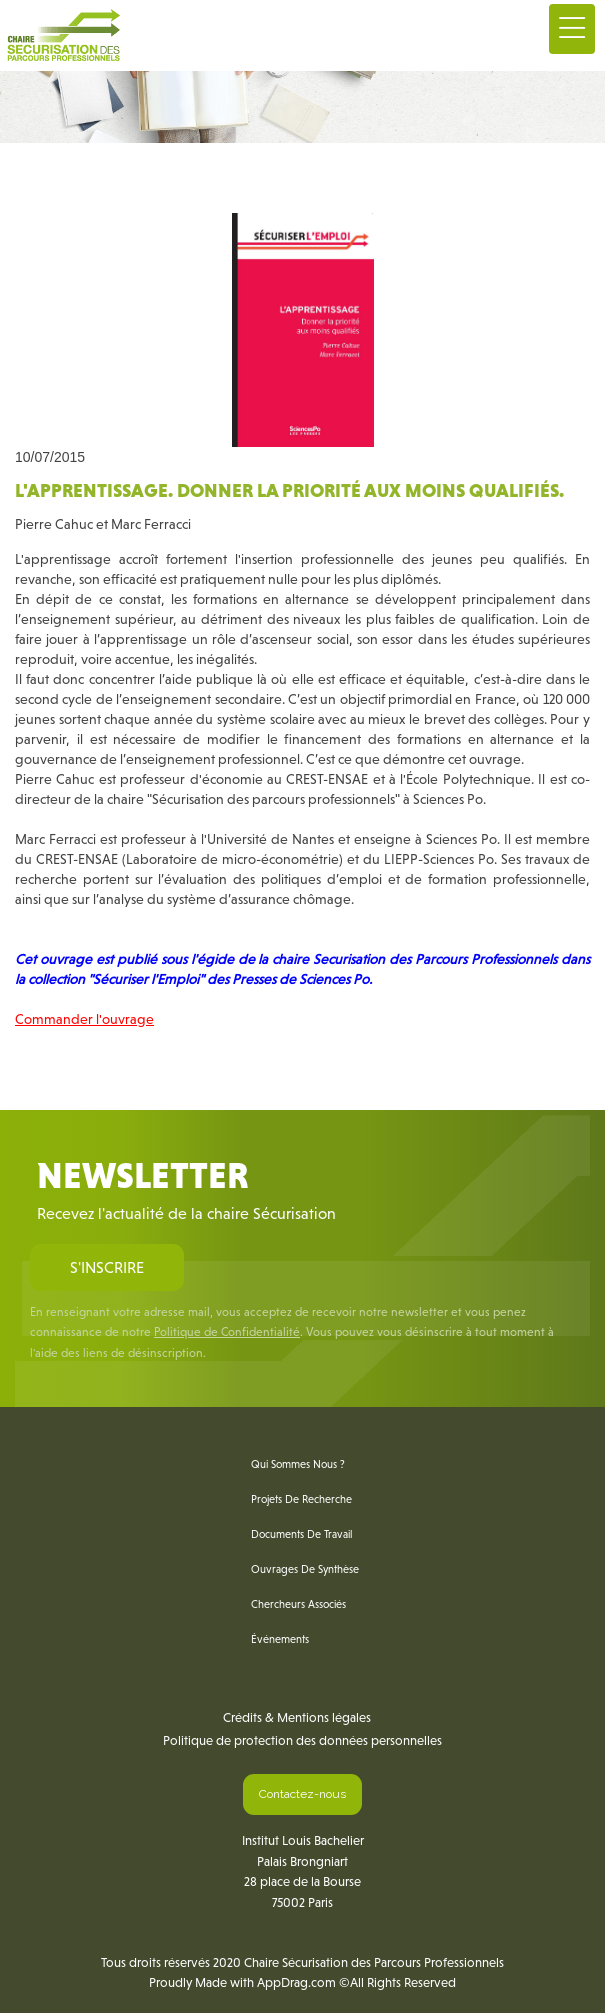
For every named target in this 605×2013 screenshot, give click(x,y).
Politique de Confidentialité (227, 1332)
